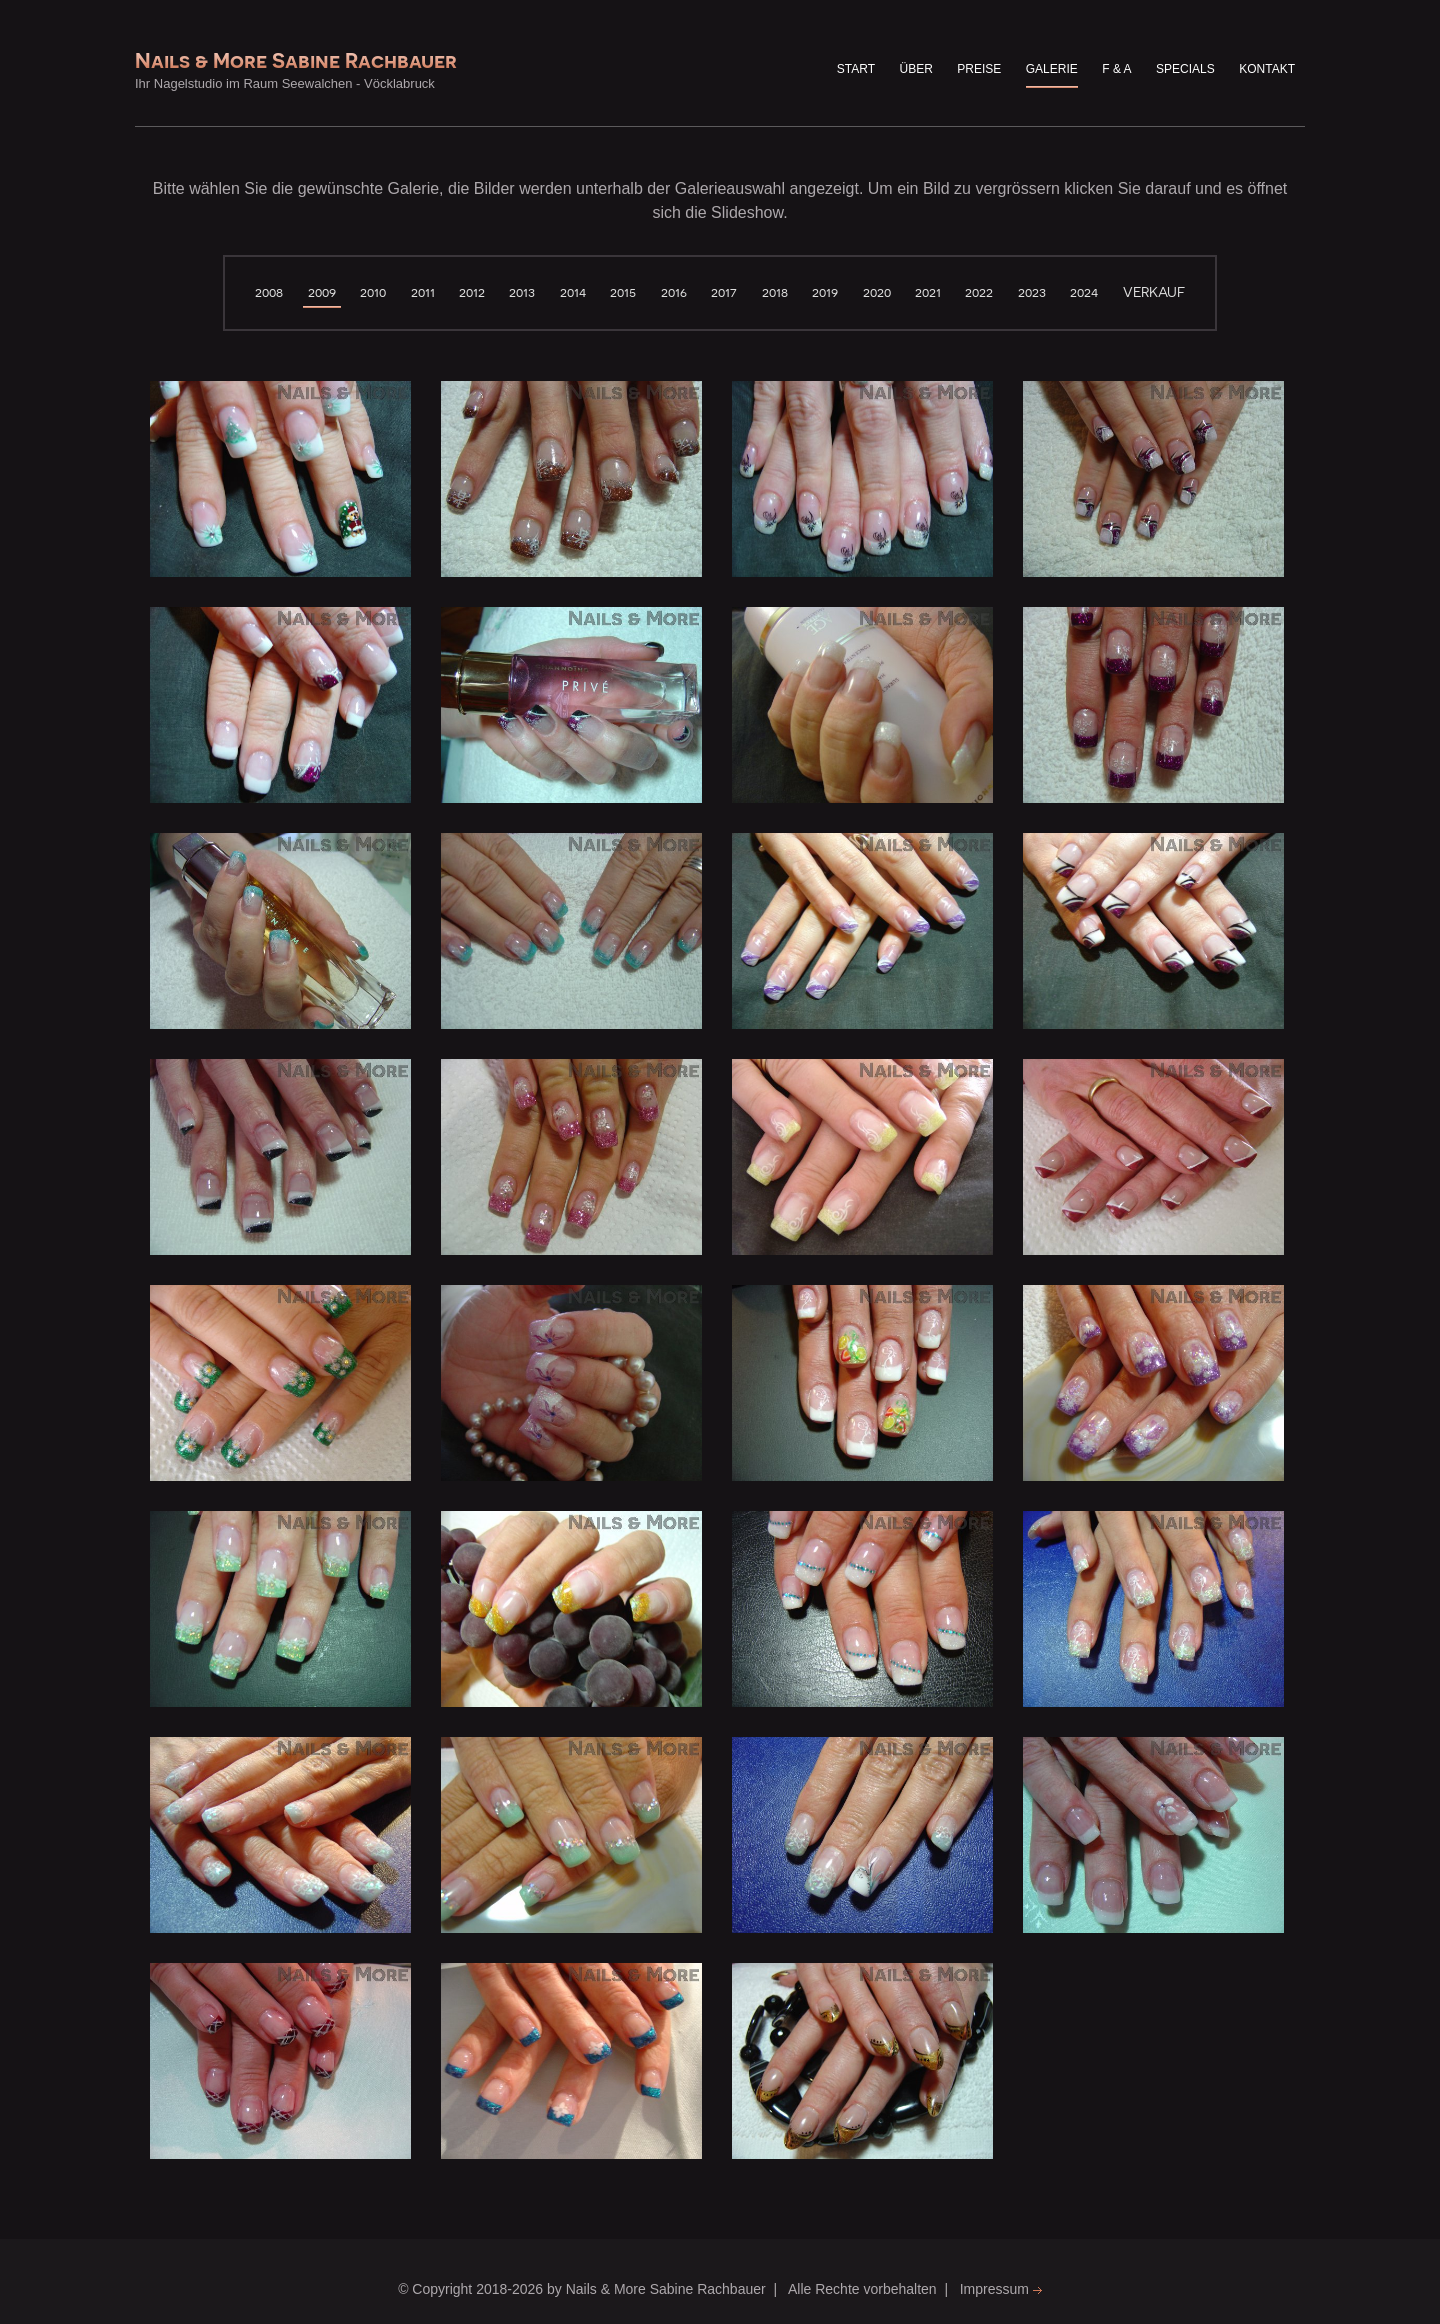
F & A (1116, 69)
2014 (573, 292)
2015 (623, 292)
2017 (724, 292)
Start (856, 69)
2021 (928, 292)
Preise (979, 69)
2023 (1032, 292)
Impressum (1001, 2289)
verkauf (1154, 292)
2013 (522, 292)
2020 (877, 292)
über (916, 69)
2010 (373, 292)
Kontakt (1267, 69)
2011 (423, 292)
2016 (674, 292)
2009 (322, 292)
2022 (979, 292)
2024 (1084, 292)
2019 (825, 292)
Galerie (1052, 69)
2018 (775, 292)
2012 (472, 292)
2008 (269, 292)
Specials (1185, 69)
